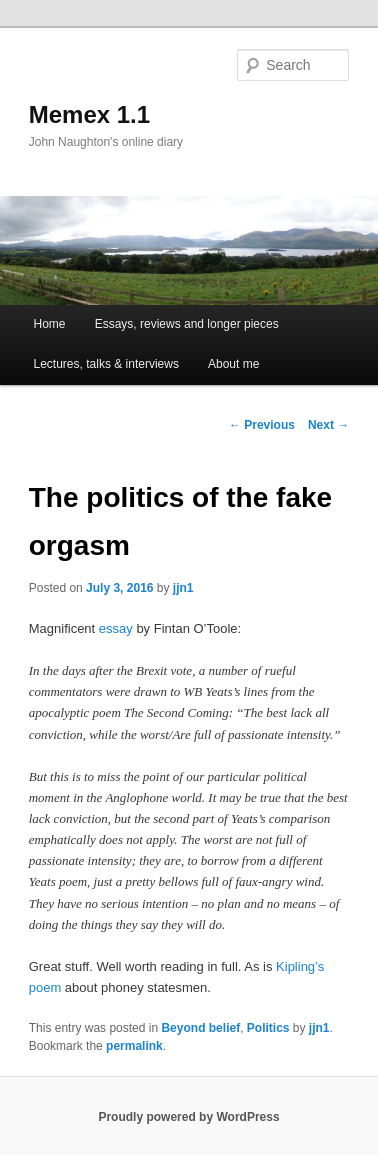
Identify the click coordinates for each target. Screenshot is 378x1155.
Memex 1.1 (89, 114)
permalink (134, 1046)
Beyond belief (200, 1028)
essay (116, 628)
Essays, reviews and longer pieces (187, 324)
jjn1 (183, 588)
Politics (268, 1028)
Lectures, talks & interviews (106, 364)
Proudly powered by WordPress (188, 1117)
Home (50, 324)
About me (233, 364)
